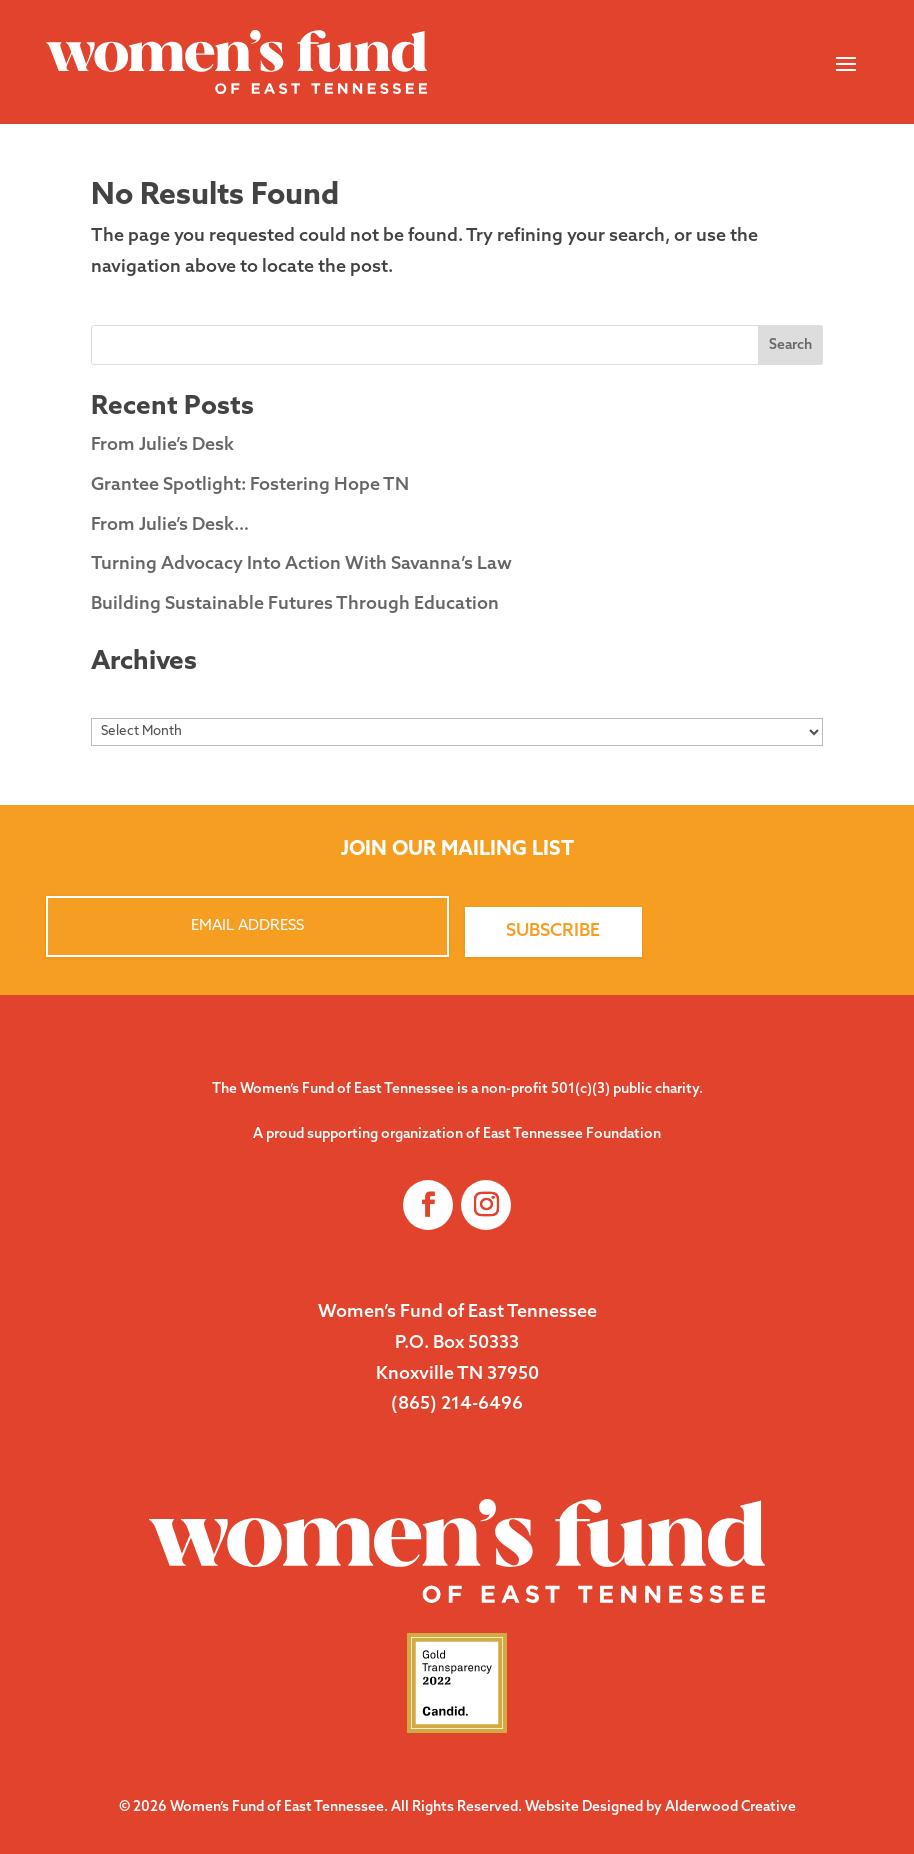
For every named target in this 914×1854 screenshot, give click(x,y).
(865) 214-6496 (457, 1404)
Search (790, 345)
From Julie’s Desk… (170, 525)
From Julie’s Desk (162, 445)
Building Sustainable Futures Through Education (295, 604)
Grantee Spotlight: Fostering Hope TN (250, 485)
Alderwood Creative (730, 1807)
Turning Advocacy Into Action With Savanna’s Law (301, 564)
